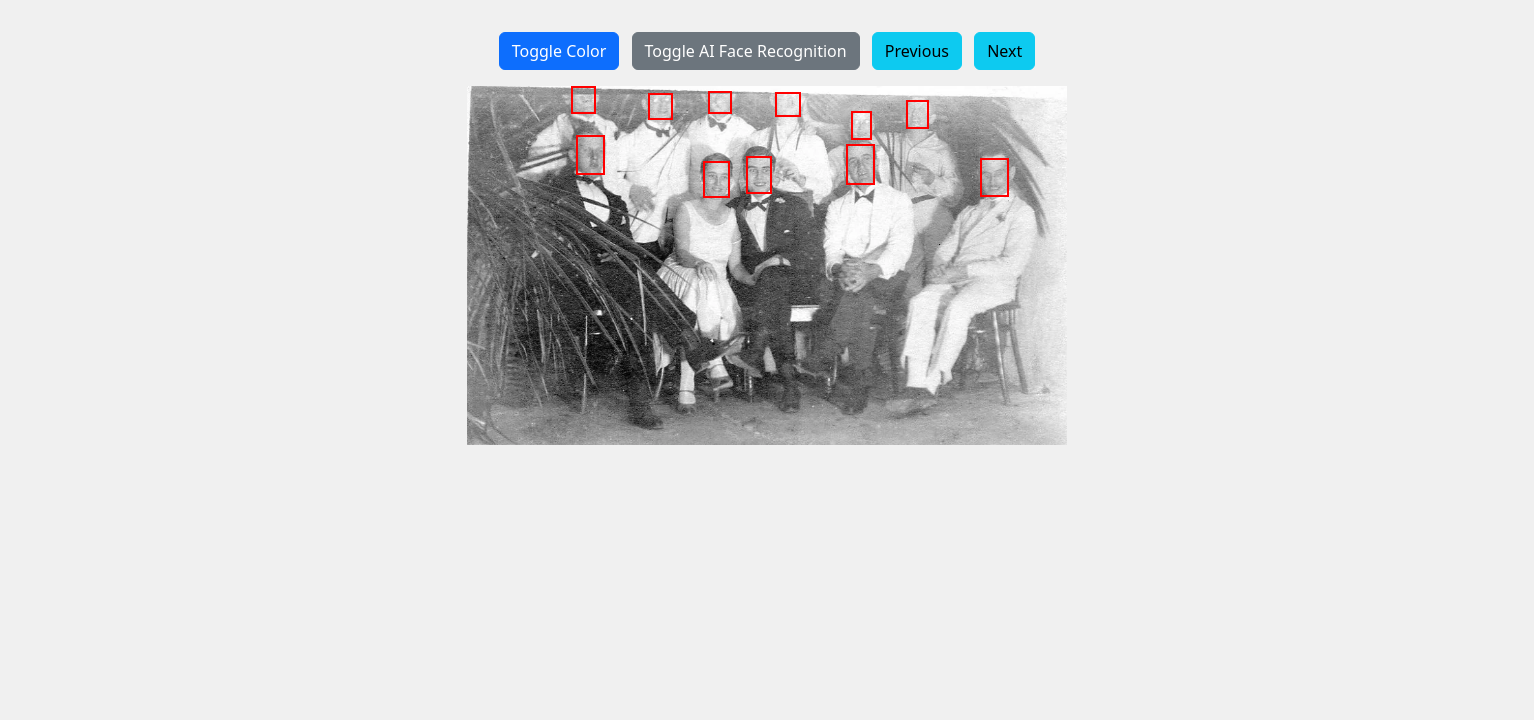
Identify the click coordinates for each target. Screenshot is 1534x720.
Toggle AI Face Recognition (746, 51)
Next (1004, 51)
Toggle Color (559, 51)
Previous (917, 51)
